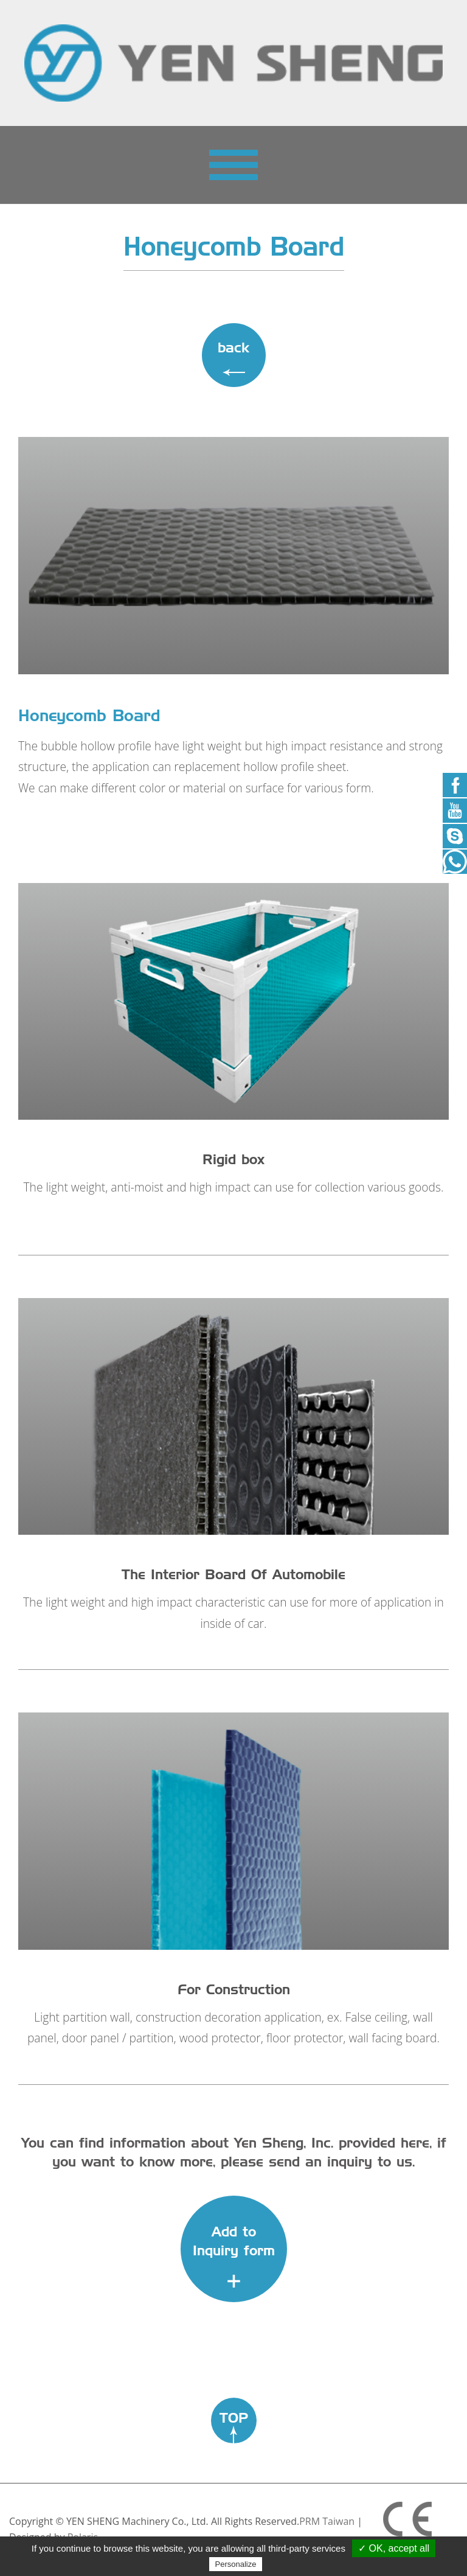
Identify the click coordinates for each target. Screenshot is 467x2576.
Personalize (236, 2564)
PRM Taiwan (327, 2521)
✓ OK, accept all (393, 2548)
